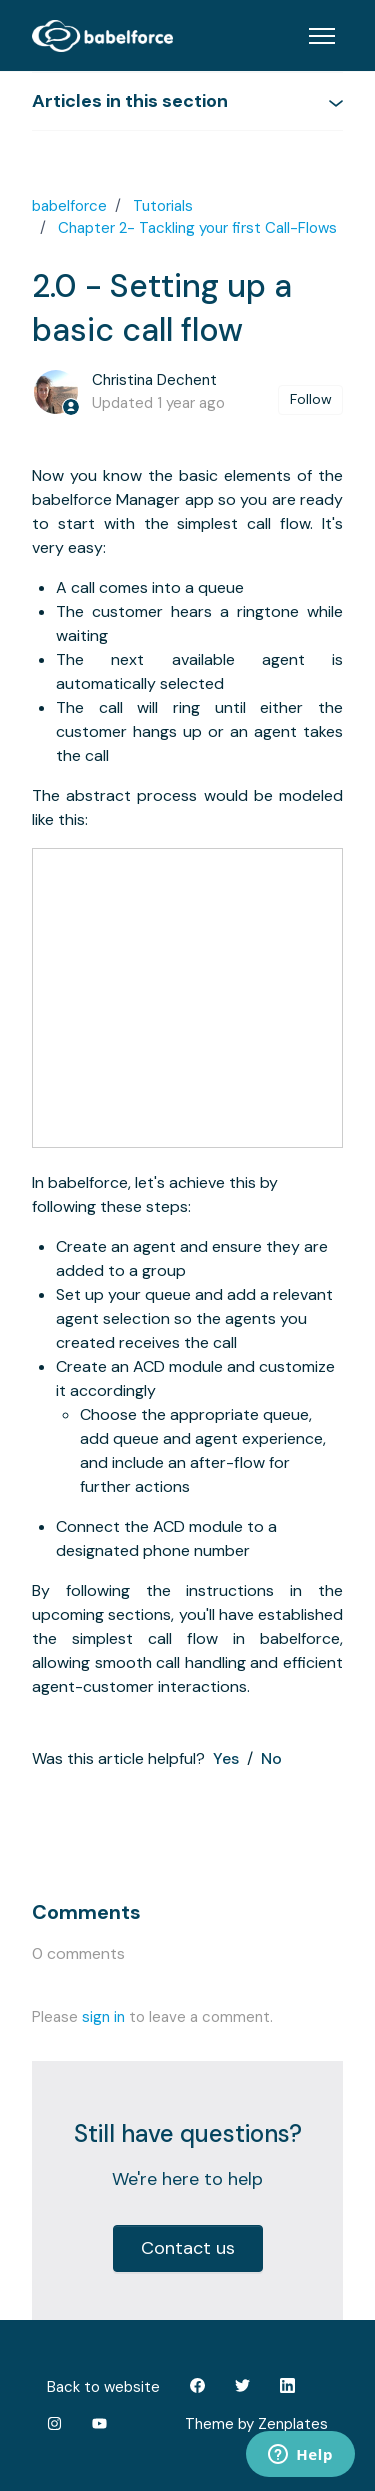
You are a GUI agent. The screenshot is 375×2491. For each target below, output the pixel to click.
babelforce (69, 206)
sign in (103, 2017)
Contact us (188, 2248)
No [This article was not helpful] (271, 1758)
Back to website (103, 2387)
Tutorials (163, 206)
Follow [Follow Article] (311, 399)
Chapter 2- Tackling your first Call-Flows (197, 228)
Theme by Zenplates (256, 2423)
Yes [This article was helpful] (226, 1758)
